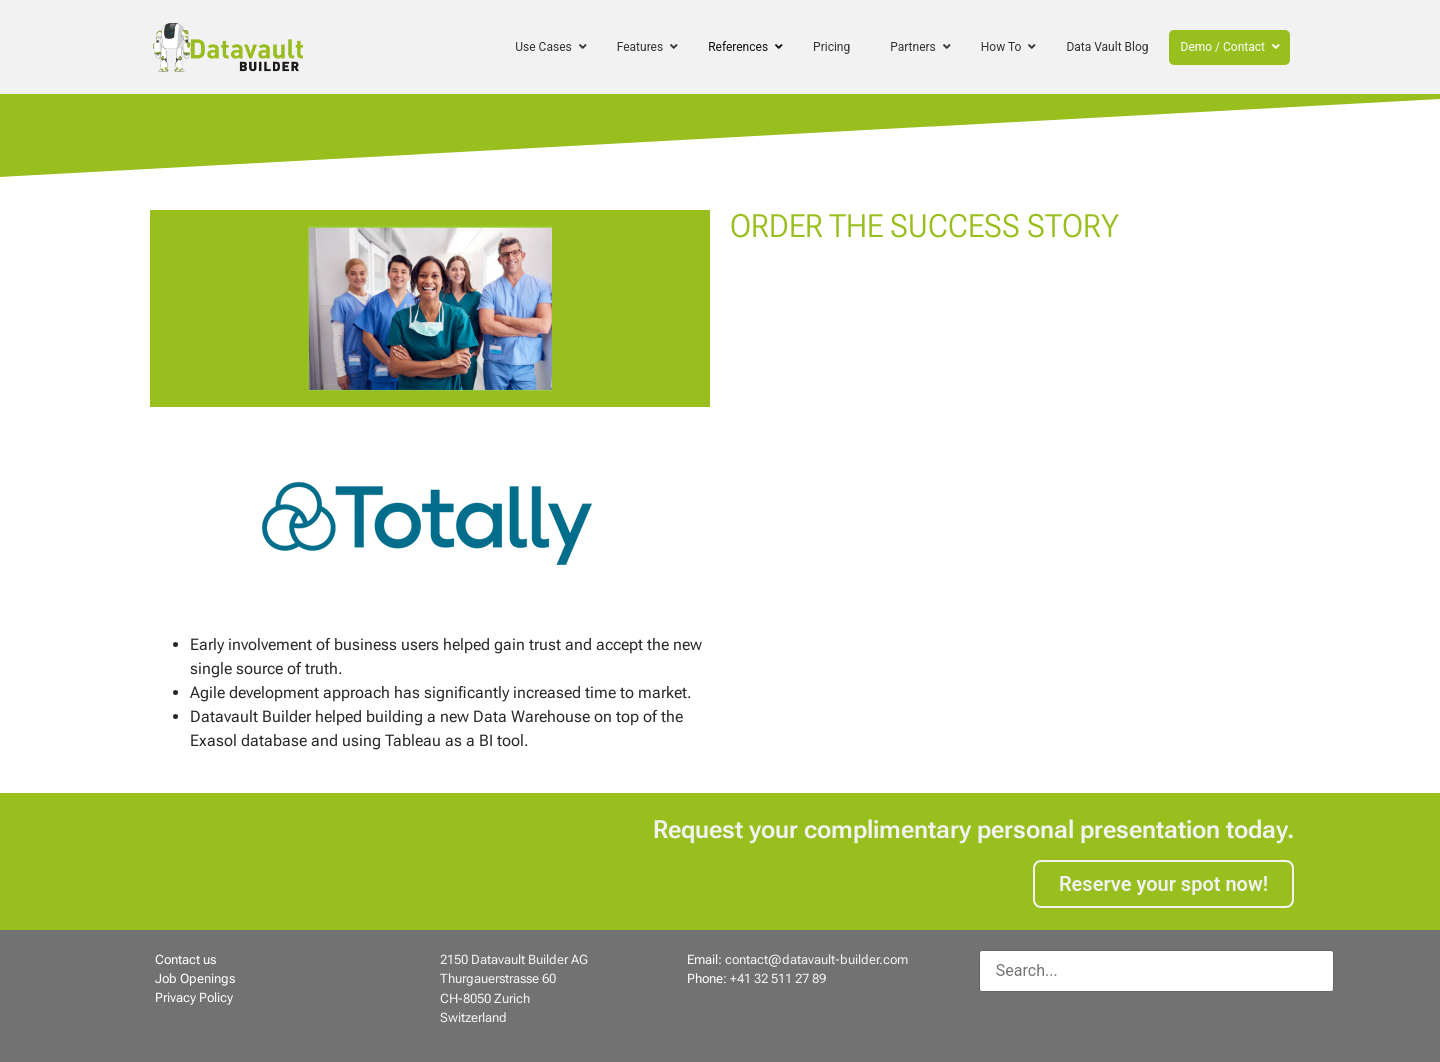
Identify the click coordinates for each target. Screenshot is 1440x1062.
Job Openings (195, 978)
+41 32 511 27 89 (778, 978)
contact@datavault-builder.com (816, 959)
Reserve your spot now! (1163, 884)
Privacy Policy (194, 997)
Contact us (185, 959)
